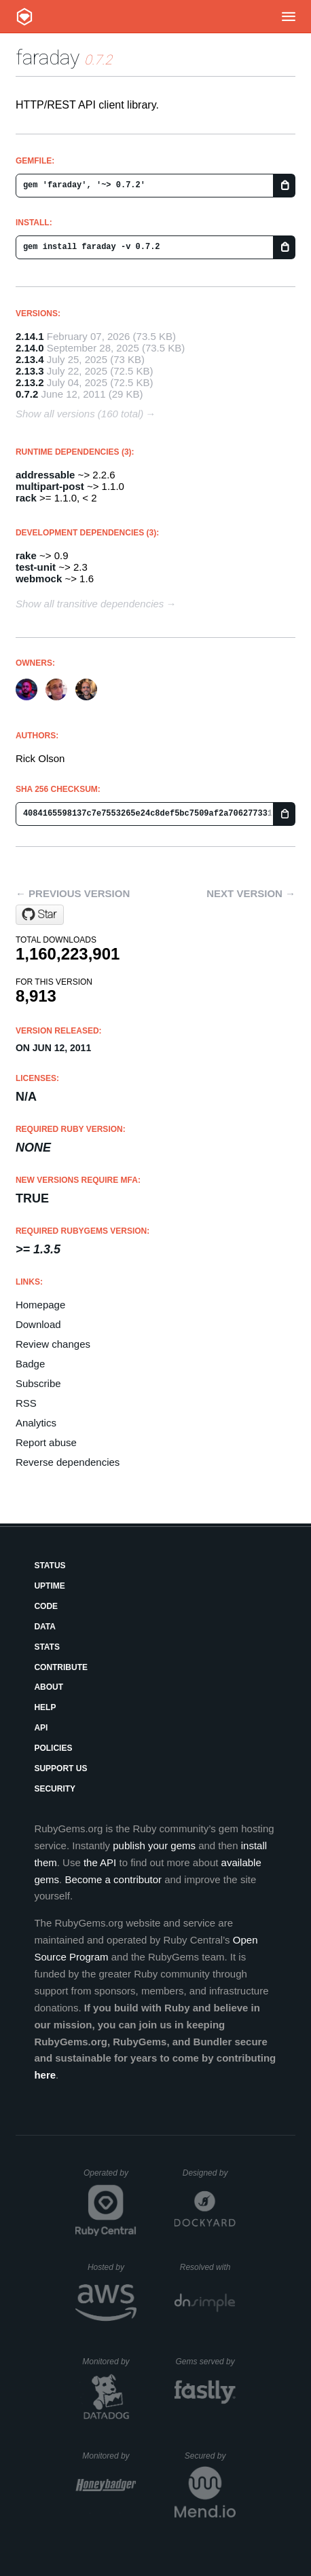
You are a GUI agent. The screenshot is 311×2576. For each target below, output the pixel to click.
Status (49, 1565)
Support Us (60, 1768)
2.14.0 (30, 348)
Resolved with (208, 2267)
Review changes (53, 1344)
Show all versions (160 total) (79, 413)
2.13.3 (30, 371)
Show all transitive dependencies (90, 603)
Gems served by (205, 2361)
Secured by (210, 2456)
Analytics (36, 1422)
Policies (53, 1748)
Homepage (40, 1304)
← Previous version (73, 893)
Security (54, 1789)
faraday (47, 57)
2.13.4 (30, 359)
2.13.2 (30, 382)
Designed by (209, 2173)
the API (100, 1862)
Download (38, 1324)
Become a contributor (113, 1879)
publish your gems (154, 1845)
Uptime (49, 1586)
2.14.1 (30, 336)
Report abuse (46, 1442)
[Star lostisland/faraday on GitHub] (40, 915)
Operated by (110, 2177)
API (41, 1727)
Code (46, 1606)
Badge (30, 1363)
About (48, 1687)
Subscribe (38, 1383)
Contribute (61, 1667)
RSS (26, 1403)
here (45, 2075)
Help (45, 1707)
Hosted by (112, 2267)
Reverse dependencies (68, 1462)
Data (45, 1626)
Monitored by (109, 2361)
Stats (47, 1647)
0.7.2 (27, 394)
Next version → (250, 893)
